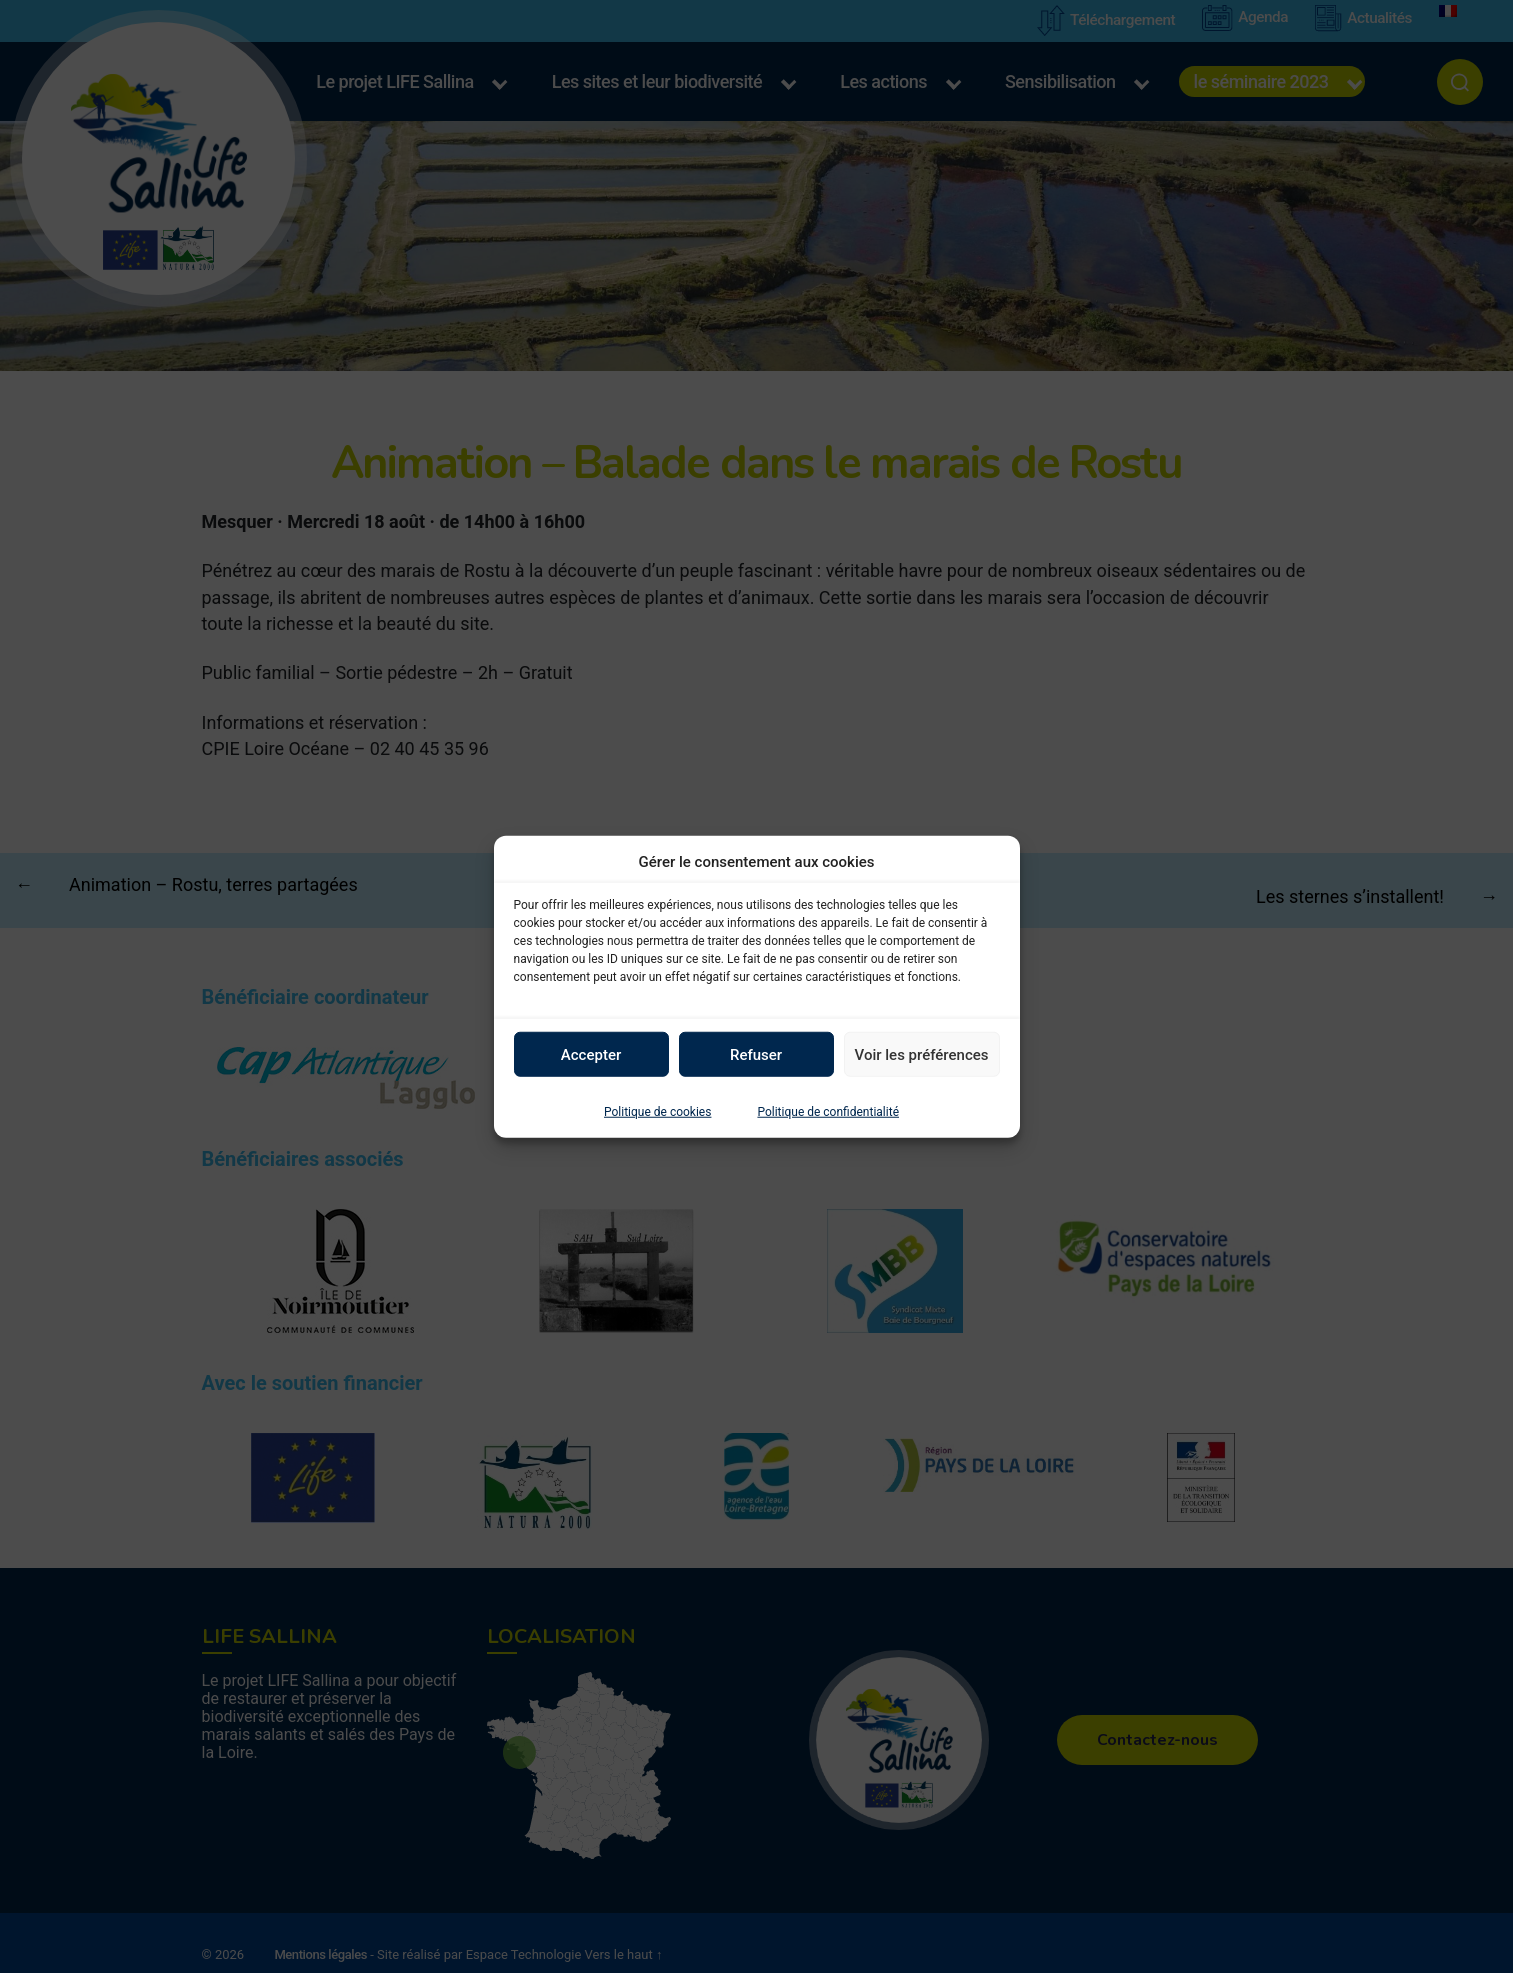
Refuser (756, 1054)
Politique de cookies (657, 1112)
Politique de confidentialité (828, 1112)
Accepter (591, 1054)
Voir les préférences (922, 1054)
